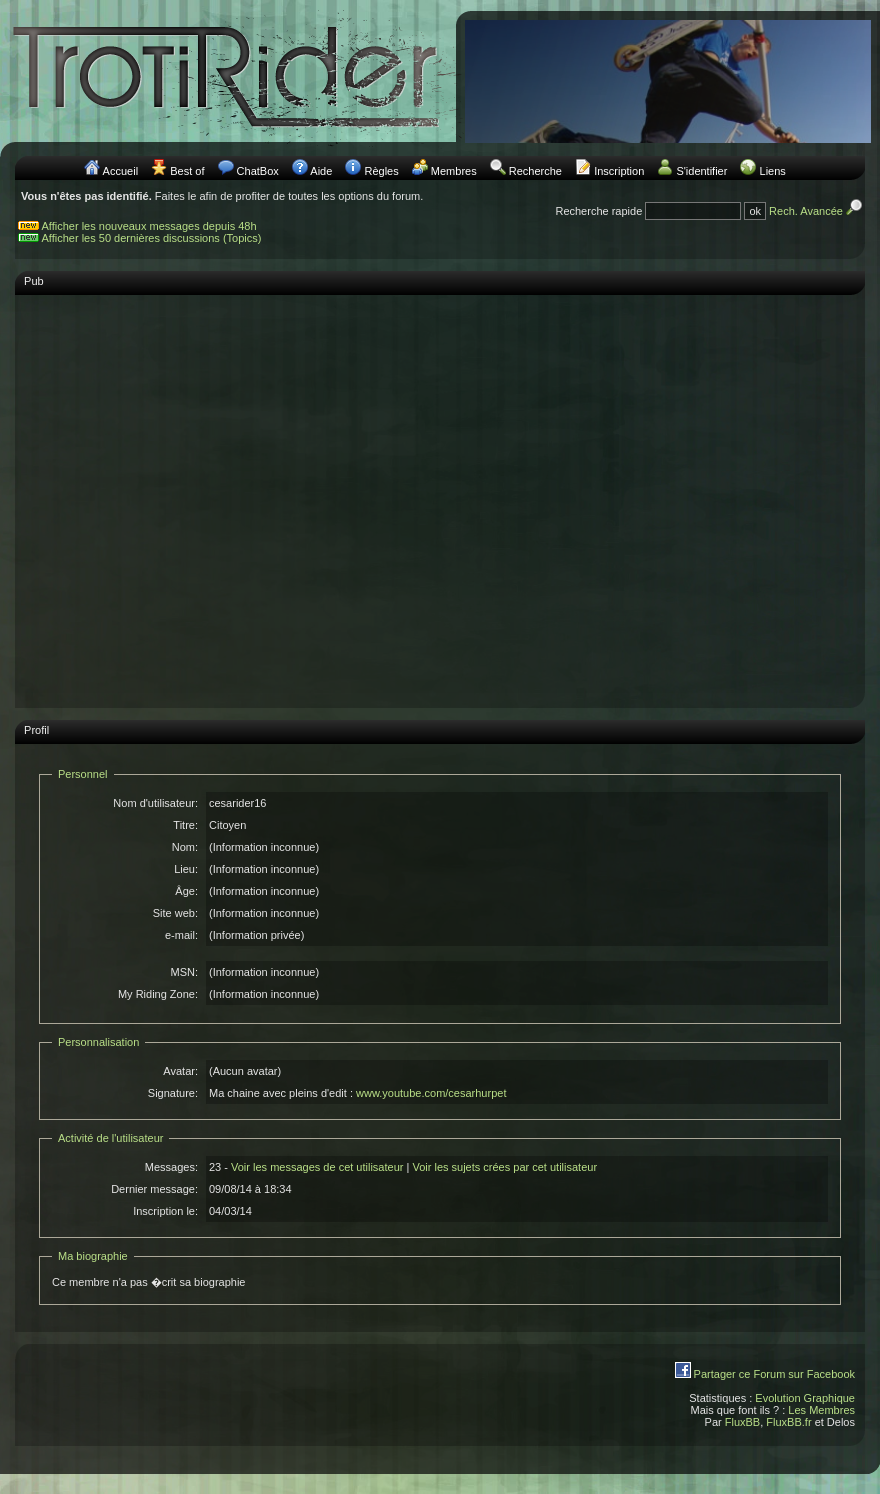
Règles (381, 171)
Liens (773, 171)
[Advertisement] (187, 491)
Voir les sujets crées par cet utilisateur (504, 1167)
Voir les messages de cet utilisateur (317, 1167)
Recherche (535, 171)
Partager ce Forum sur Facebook (774, 1374)
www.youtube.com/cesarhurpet (431, 1093)
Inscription (619, 171)
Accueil (120, 171)
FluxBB (742, 1422)
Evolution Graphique (805, 1398)
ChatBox (258, 171)
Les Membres (821, 1410)
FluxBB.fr (788, 1422)
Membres (454, 171)
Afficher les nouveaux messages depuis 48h (149, 226)
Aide (321, 171)
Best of (187, 171)
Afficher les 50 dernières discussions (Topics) (152, 238)
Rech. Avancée (817, 211)
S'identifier (701, 171)
